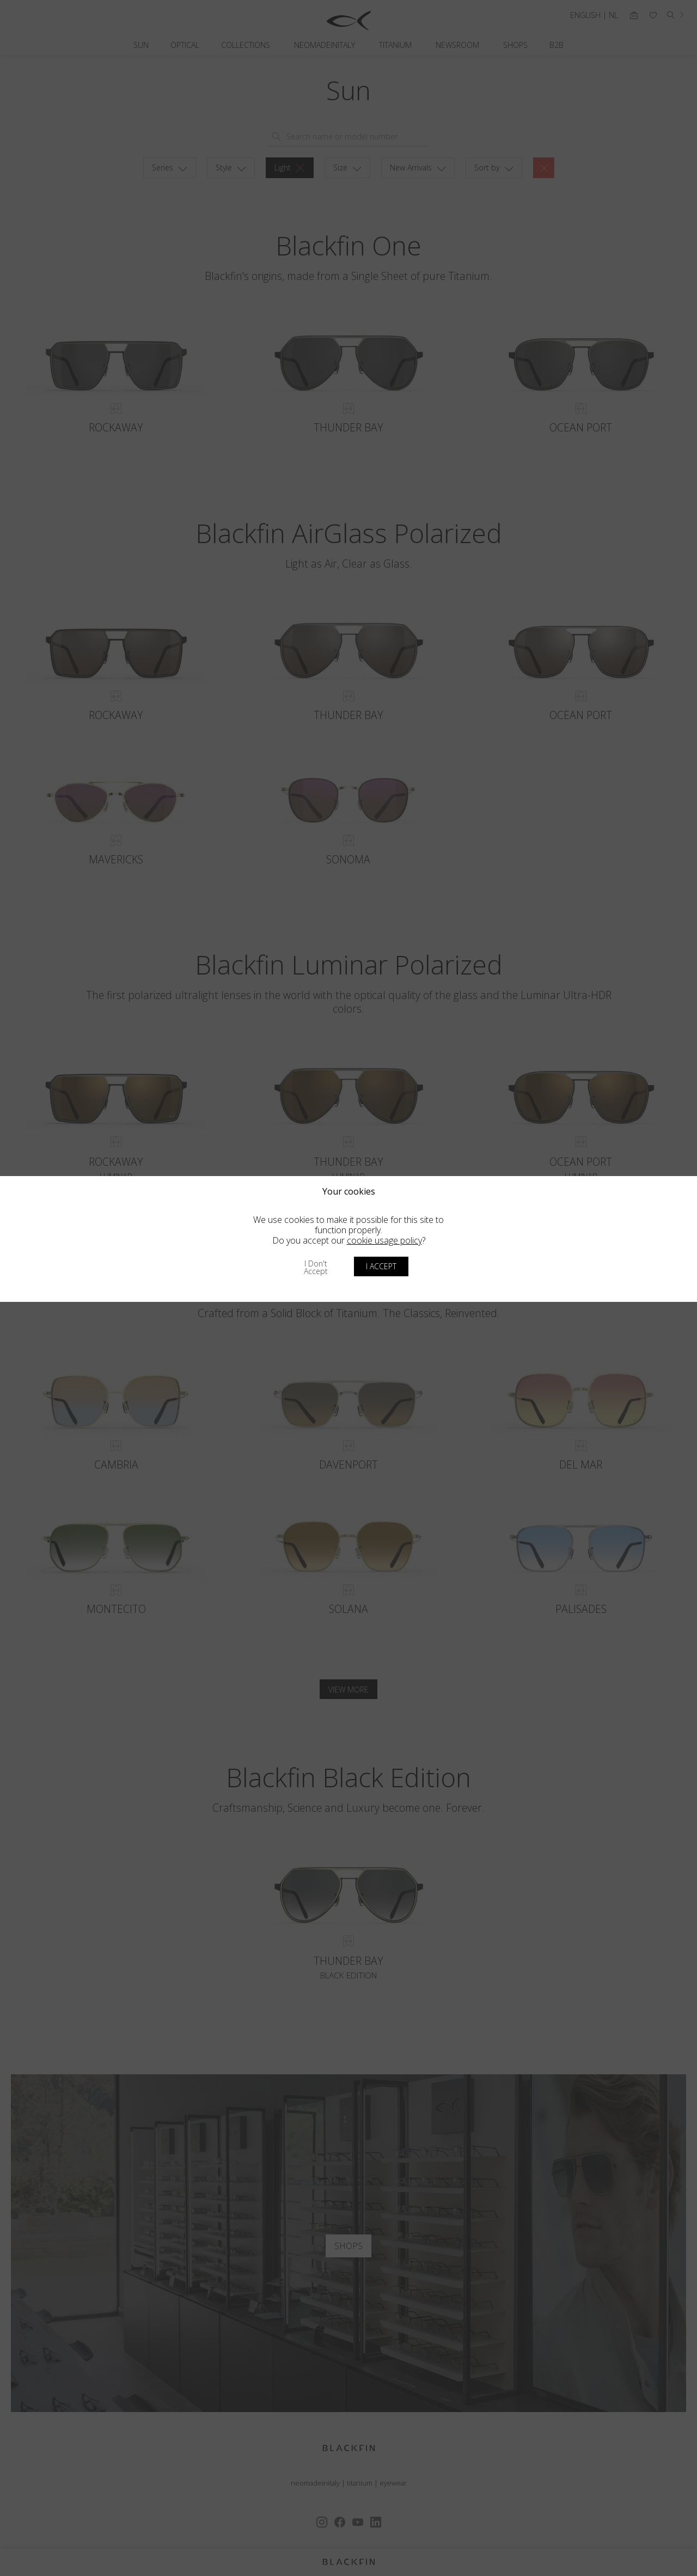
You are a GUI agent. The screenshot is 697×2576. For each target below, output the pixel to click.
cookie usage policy (384, 1240)
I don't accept (316, 1267)
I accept (381, 1266)
